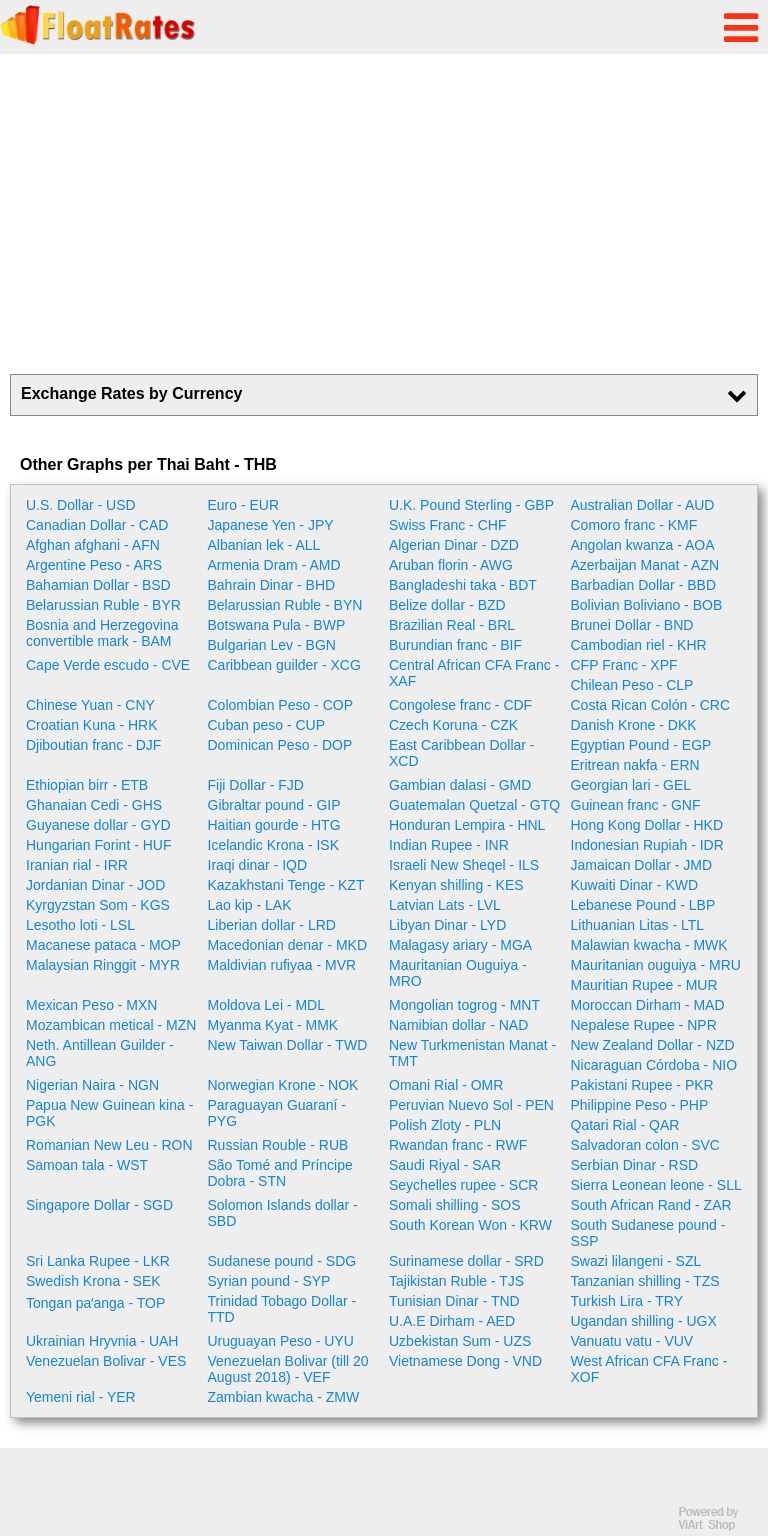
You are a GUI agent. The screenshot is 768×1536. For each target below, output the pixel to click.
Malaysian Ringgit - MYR (103, 965)
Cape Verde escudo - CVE (108, 665)
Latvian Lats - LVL (445, 905)
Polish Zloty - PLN (445, 1125)
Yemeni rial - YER (81, 1397)
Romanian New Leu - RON (109, 1145)
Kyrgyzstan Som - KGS (98, 905)
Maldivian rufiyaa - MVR (282, 965)
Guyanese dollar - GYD (98, 825)
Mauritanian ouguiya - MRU (656, 965)
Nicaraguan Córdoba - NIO (654, 1065)
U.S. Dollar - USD (81, 505)
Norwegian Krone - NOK (283, 1085)
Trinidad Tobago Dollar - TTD (282, 1309)
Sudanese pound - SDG (282, 1261)
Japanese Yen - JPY (271, 525)
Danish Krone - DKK (634, 725)
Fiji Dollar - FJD (256, 785)
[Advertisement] (384, 214)
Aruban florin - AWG (451, 565)
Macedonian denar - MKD (288, 945)
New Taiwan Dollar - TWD (288, 1045)
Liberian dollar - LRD (272, 925)
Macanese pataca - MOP (103, 945)
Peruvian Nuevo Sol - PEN (471, 1105)
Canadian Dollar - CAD (97, 525)
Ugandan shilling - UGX (644, 1321)
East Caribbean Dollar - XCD (462, 753)
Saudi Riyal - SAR (445, 1165)
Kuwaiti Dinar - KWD (635, 885)
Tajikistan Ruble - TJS (456, 1281)
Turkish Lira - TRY (627, 1301)
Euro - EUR (244, 505)
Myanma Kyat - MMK (273, 1025)
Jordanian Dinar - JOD (95, 885)
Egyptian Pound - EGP (641, 745)
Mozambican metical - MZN (111, 1025)
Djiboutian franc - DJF (93, 745)
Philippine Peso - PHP (640, 1105)
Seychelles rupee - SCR (463, 1185)
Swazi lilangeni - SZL (636, 1261)
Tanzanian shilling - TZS (645, 1281)
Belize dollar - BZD (447, 605)
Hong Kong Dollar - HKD (647, 825)
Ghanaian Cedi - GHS (94, 805)
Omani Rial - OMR (446, 1085)
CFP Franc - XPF (624, 665)
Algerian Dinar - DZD (454, 545)
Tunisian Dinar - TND (454, 1301)
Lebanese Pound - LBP (643, 905)
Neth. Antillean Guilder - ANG (100, 1053)
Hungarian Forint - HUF (99, 845)
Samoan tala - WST (87, 1165)
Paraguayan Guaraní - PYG (277, 1113)
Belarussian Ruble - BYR (103, 605)
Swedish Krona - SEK (93, 1281)
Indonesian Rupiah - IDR (647, 845)
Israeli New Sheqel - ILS (464, 865)
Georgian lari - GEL (631, 785)
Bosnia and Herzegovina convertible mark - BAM (102, 633)
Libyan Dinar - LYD (447, 925)
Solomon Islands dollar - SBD (283, 1213)
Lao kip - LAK (250, 905)
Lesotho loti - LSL (80, 925)
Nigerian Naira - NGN (92, 1085)
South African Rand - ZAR (651, 1205)
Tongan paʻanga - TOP (95, 1303)
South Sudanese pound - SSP (648, 1233)
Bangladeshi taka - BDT (463, 585)
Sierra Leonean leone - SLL (656, 1185)
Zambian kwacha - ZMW (284, 1397)
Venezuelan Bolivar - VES (106, 1361)
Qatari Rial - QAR (625, 1125)
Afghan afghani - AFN (93, 545)
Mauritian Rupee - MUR (644, 985)
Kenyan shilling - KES (456, 885)
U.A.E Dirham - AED (452, 1321)
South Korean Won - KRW (470, 1225)
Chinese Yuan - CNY (90, 705)
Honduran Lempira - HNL (467, 825)
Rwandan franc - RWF (458, 1145)
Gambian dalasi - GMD (460, 785)
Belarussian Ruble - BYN (285, 605)
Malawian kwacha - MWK (649, 945)
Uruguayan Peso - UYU (281, 1341)
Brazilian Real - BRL (452, 625)
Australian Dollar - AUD (643, 505)
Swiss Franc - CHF (447, 525)
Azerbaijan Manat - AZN (645, 565)
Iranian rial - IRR (77, 865)
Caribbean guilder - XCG (284, 665)
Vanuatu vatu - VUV (632, 1341)
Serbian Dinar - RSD (635, 1165)
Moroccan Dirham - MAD (648, 1005)
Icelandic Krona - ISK (274, 845)
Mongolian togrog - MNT (464, 1005)
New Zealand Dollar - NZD (653, 1045)
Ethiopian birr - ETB (87, 785)
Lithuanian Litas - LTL (638, 925)
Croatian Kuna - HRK (92, 725)
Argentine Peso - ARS (94, 565)
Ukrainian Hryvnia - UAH (102, 1341)
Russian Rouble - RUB (278, 1145)
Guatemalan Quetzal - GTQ (474, 805)
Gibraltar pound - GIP (274, 805)
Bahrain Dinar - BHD (272, 585)
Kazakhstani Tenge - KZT (286, 885)
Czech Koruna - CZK (453, 725)
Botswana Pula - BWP (277, 625)
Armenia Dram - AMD (274, 565)
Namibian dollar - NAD (458, 1025)
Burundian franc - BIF (455, 645)
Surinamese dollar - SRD (466, 1261)
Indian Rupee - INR (449, 845)
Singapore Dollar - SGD (99, 1205)
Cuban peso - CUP (267, 725)
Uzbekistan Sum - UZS (460, 1341)
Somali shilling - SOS (455, 1205)
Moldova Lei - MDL (267, 1005)
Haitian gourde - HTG (274, 825)
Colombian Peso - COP (281, 705)
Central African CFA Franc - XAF (474, 673)
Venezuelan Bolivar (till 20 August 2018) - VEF (288, 1369)
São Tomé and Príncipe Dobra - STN (280, 1173)
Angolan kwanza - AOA (643, 545)
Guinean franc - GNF (636, 805)
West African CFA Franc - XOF (649, 1369)
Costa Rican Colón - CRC (651, 705)
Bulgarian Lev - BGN (272, 645)
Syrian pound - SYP (269, 1281)
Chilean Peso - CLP (632, 685)
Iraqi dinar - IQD (258, 865)
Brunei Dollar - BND (632, 625)
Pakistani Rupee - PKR (642, 1085)
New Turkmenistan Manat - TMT (472, 1053)
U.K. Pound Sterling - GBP (471, 505)
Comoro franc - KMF (634, 525)
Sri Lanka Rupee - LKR (98, 1261)
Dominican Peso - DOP (280, 745)
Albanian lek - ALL (264, 545)
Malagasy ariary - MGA (460, 945)
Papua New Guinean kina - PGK (109, 1113)
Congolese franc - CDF (460, 705)
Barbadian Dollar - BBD (644, 585)
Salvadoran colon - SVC (645, 1145)
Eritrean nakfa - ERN (635, 765)
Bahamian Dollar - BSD (98, 585)
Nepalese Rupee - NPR (644, 1025)
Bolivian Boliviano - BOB (647, 605)
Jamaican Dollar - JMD (642, 865)
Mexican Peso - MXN (91, 1005)
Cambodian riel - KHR (639, 645)
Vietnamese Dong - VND (465, 1361)
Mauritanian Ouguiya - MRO (458, 973)
